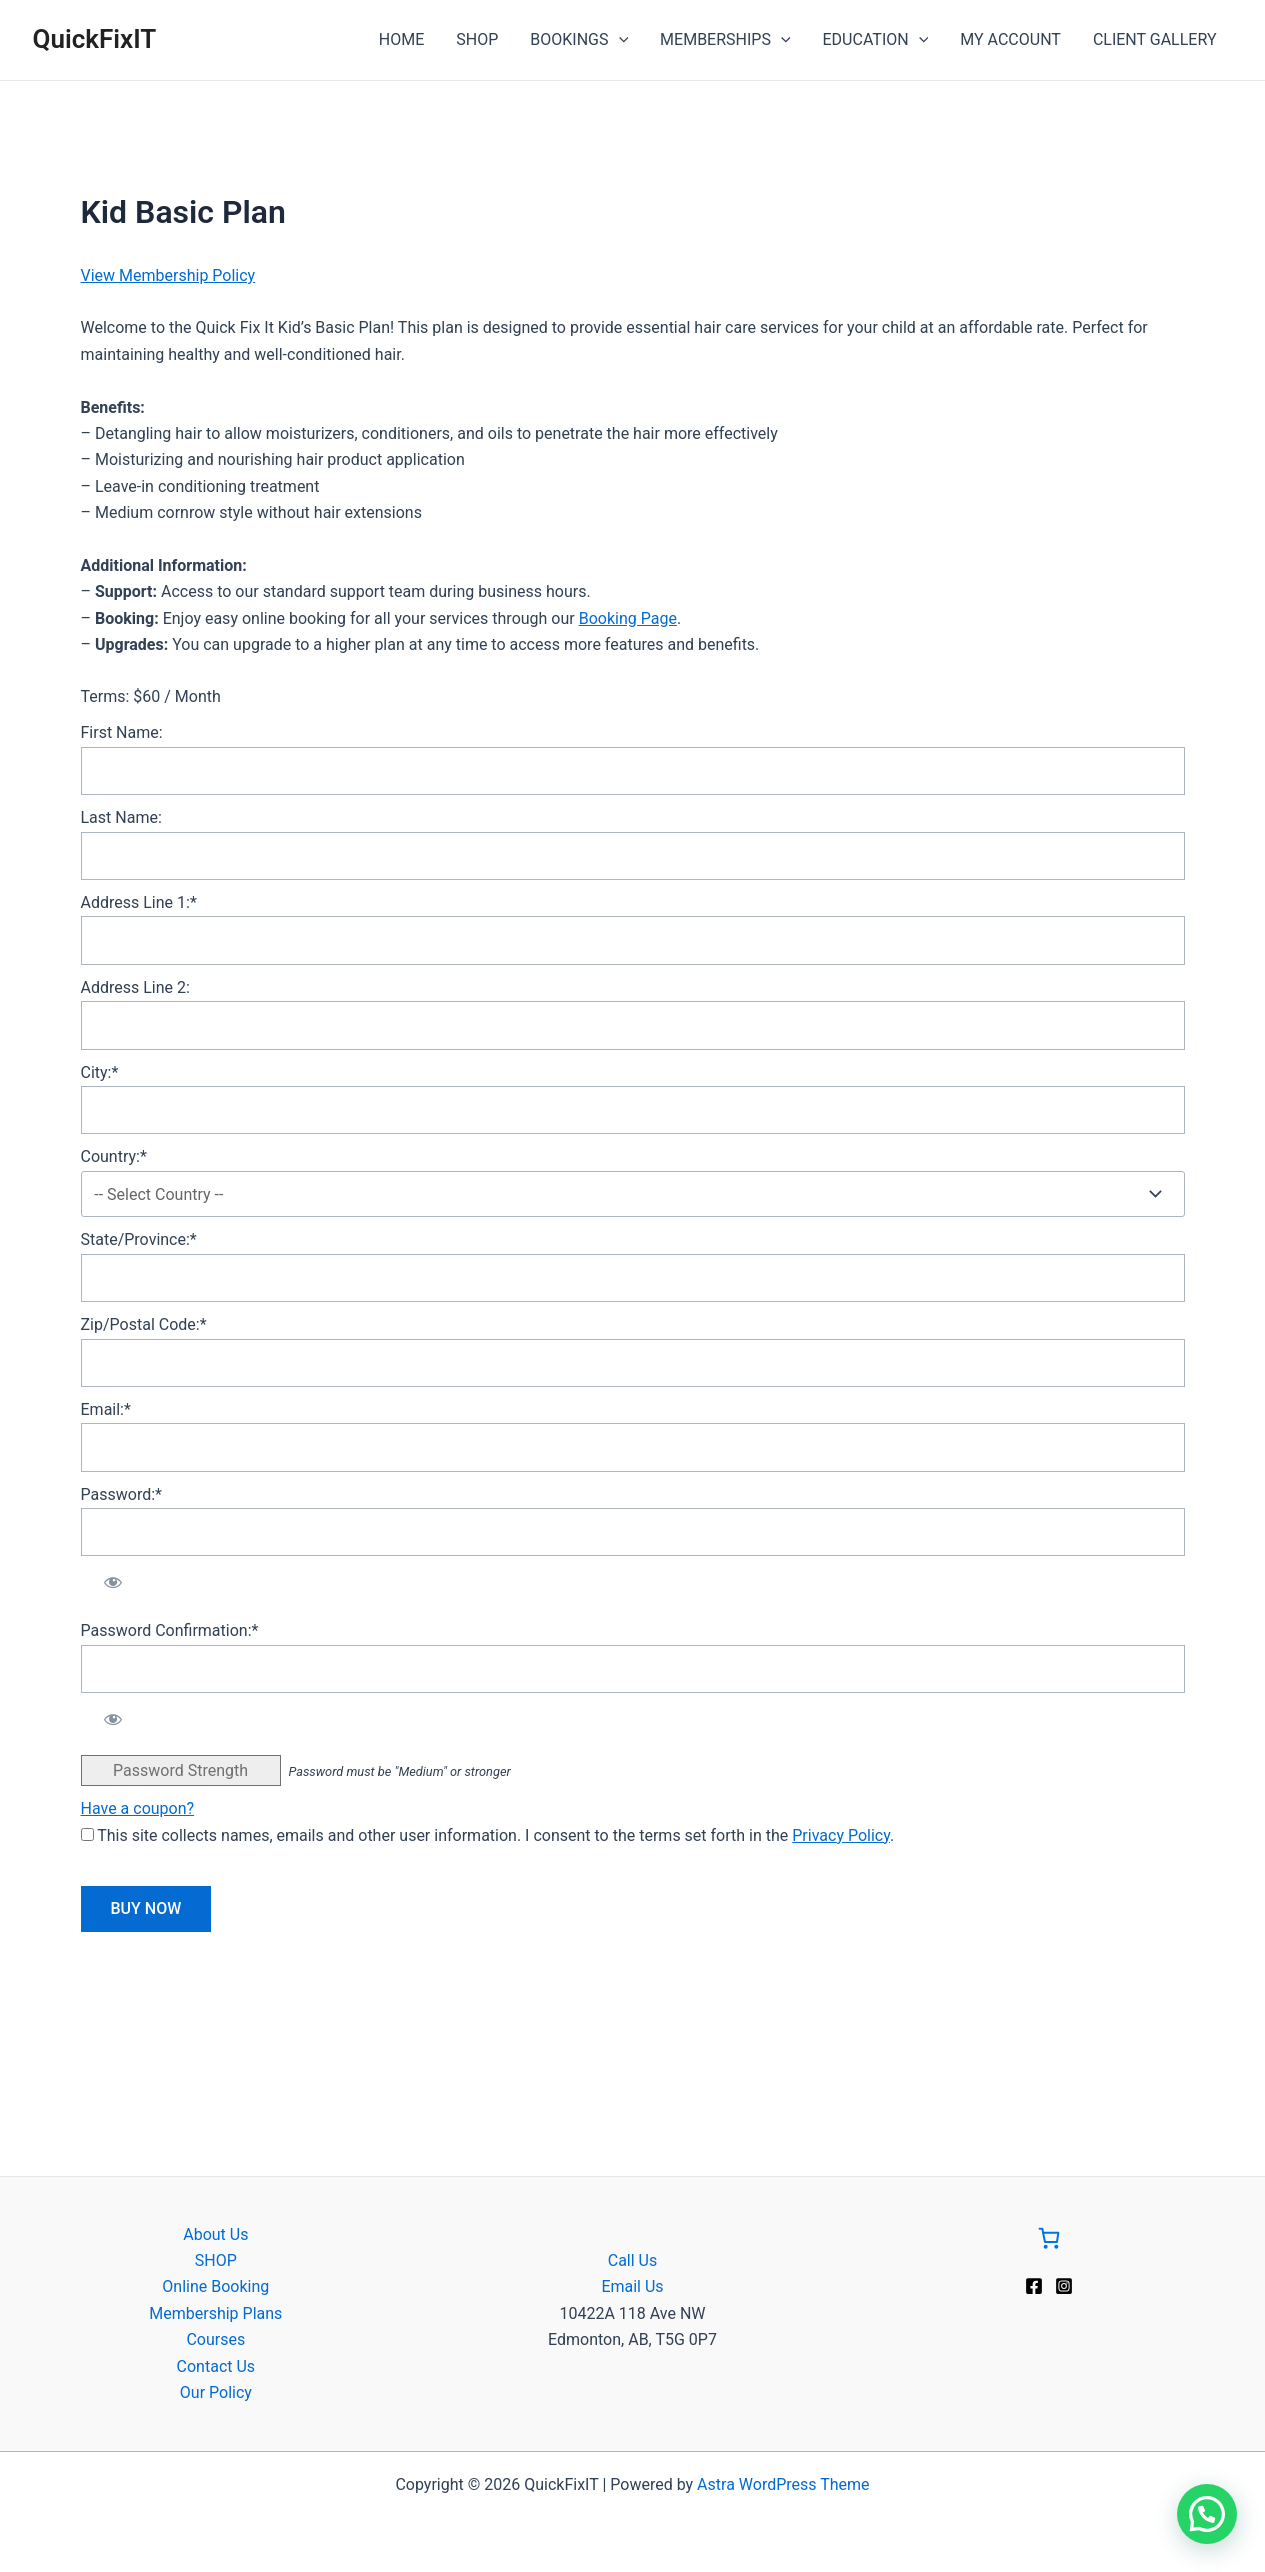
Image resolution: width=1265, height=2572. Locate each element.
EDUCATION (876, 40)
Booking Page (628, 618)
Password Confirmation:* (170, 1630)
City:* (100, 1072)
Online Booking (215, 2286)
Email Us (632, 2286)
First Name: (122, 732)
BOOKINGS (579, 40)
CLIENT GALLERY (1155, 39)
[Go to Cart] (1049, 2242)
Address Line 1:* (139, 902)
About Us (215, 2234)
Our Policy (216, 2392)
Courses (215, 2339)
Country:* (114, 1156)
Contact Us (216, 2366)
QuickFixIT (95, 39)
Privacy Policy (841, 1835)
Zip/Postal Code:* (144, 1324)
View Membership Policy (168, 275)
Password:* (121, 1494)
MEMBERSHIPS (725, 40)
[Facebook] (1034, 2286)
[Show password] (113, 1582)
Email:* (106, 1409)
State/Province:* (139, 1239)
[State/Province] (633, 1278)
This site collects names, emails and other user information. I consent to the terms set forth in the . (488, 1835)
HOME (401, 39)
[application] (619, 40)
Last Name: (121, 817)
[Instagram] (1064, 2286)
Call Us (633, 2260)
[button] (1207, 2514)
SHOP (477, 39)
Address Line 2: (135, 987)
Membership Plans (215, 2313)
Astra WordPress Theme (783, 2484)
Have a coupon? (138, 1808)
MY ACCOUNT (1010, 39)
